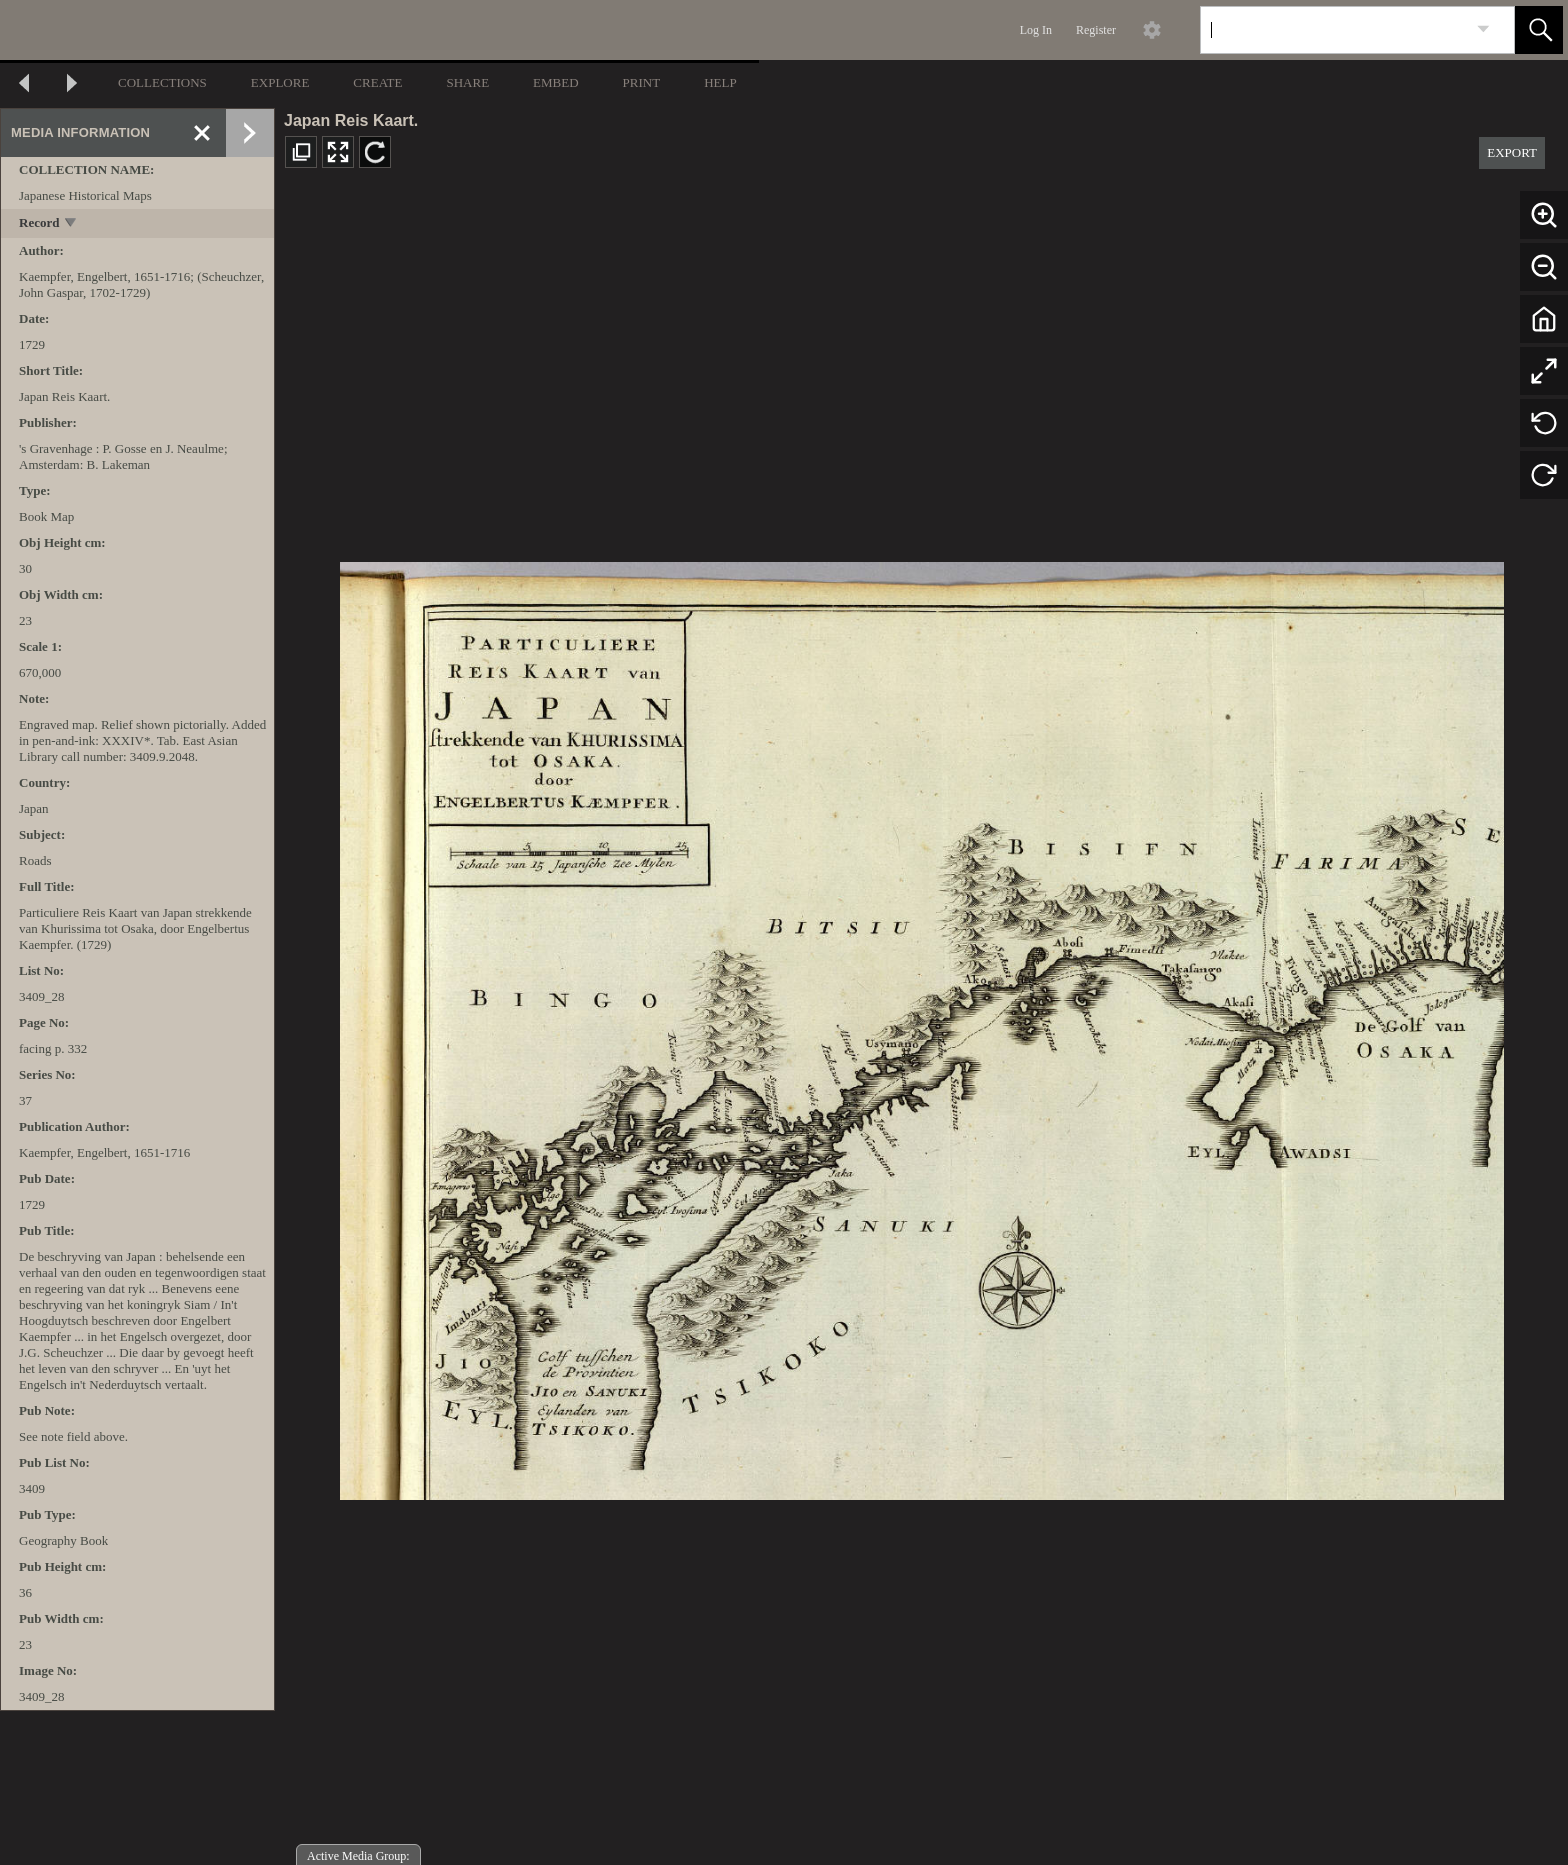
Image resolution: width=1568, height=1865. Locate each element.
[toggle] (71, 224)
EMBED (556, 82)
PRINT (642, 82)
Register (1096, 30)
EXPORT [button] (1512, 152)
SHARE (467, 82)
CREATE (377, 82)
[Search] (1334, 30)
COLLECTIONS (162, 82)
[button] (1539, 30)
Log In (1036, 30)
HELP (720, 82)
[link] (1483, 29)
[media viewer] (921, 1025)
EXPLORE (280, 82)
